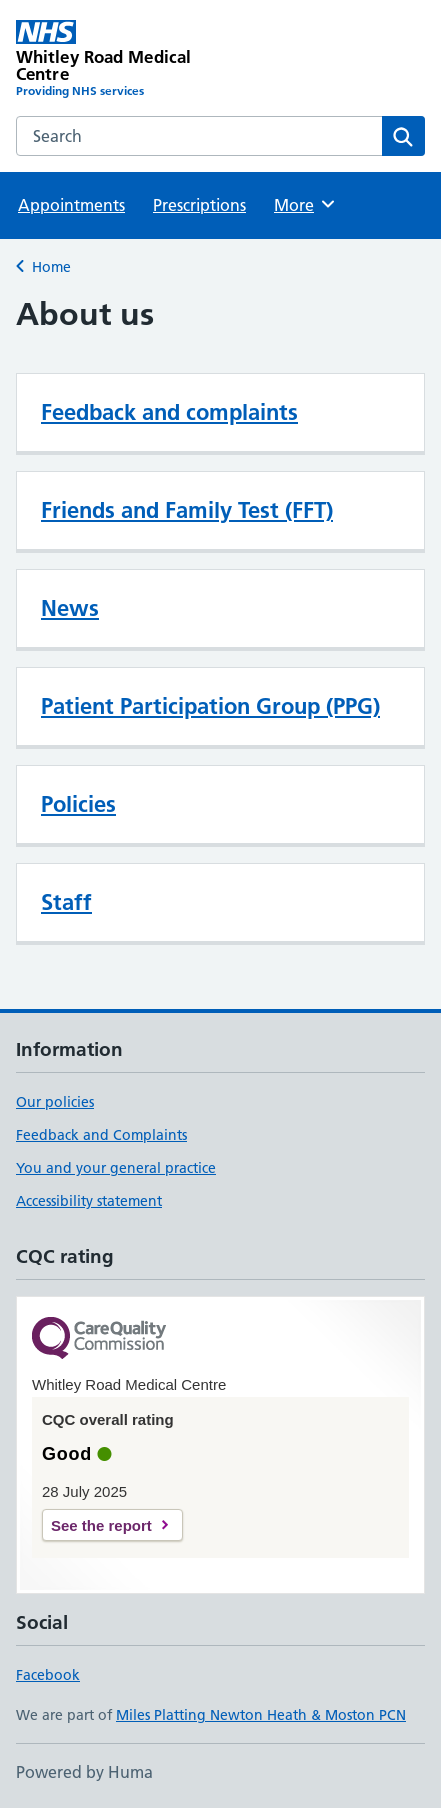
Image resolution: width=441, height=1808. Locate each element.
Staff (66, 902)
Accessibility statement (89, 1201)
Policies (78, 804)
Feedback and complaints (169, 412)
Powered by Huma (84, 1772)
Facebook (48, 1675)
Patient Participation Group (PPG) (210, 706)
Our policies (55, 1102)
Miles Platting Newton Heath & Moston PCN (261, 1715)
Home (51, 267)
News (70, 608)
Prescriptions (199, 205)
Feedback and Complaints (101, 1135)
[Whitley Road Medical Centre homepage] (118, 60)
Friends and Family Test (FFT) (187, 510)
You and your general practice (116, 1168)
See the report (101, 1525)
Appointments (71, 205)
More (305, 204)
